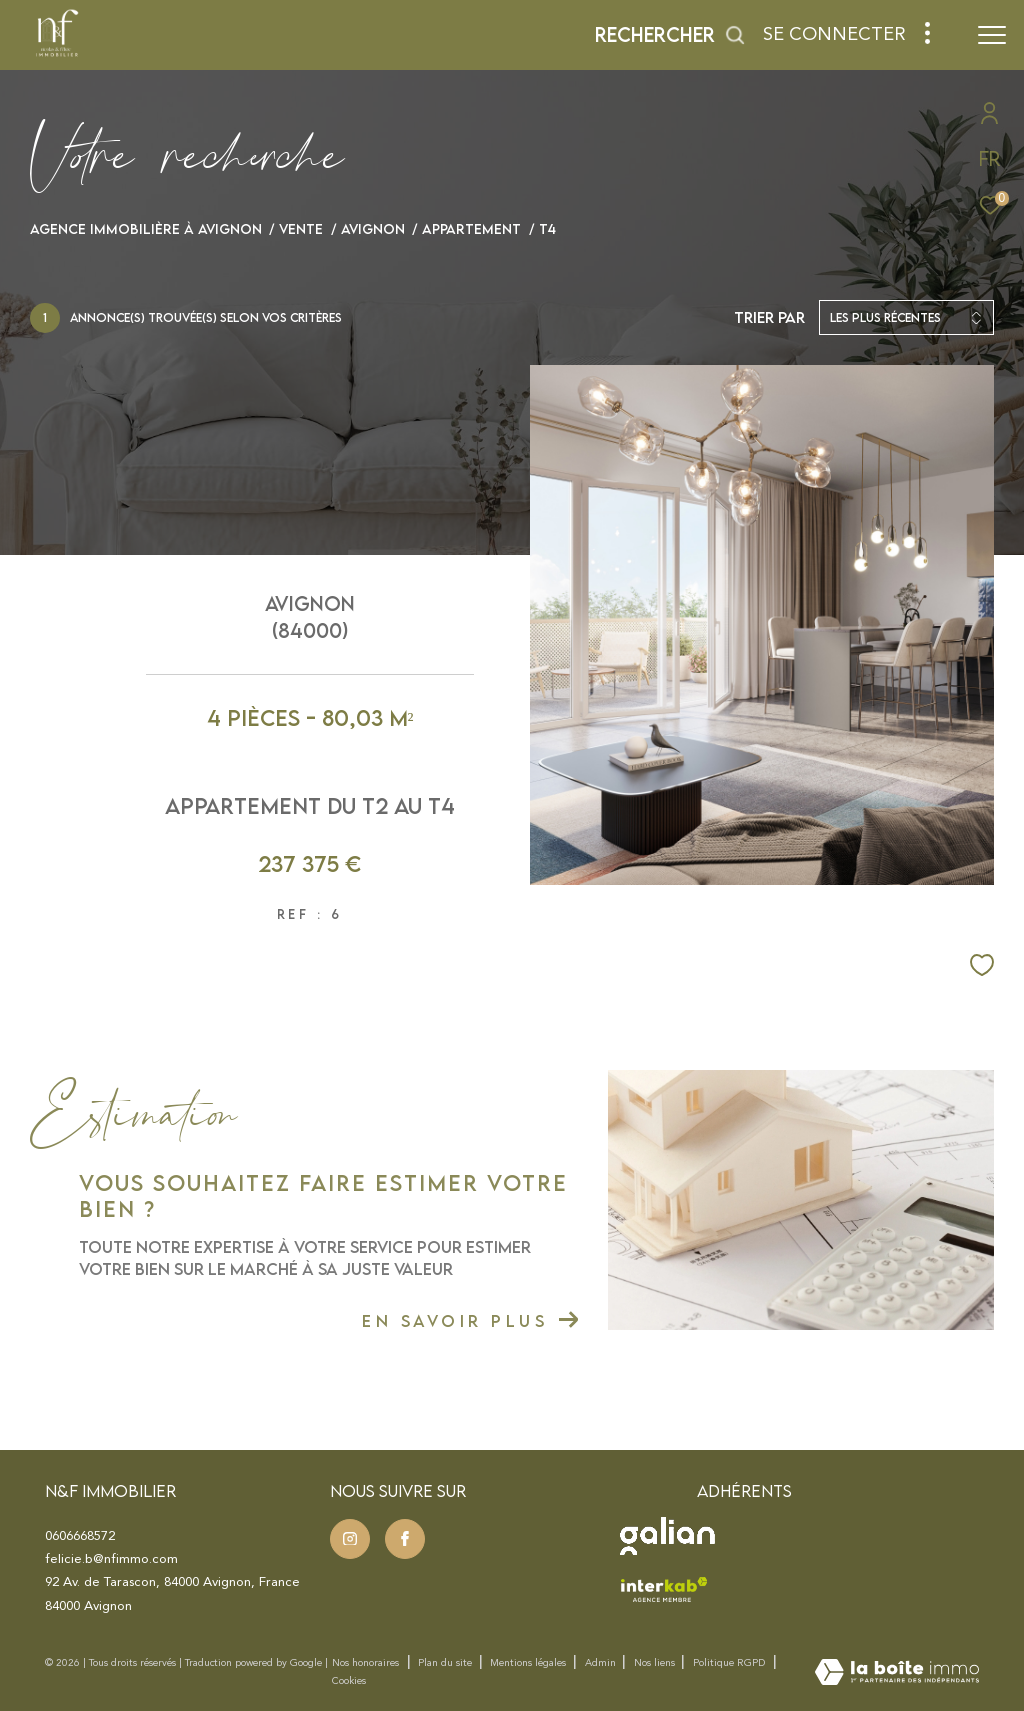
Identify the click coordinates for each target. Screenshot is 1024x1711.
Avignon (373, 228)
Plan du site (446, 1663)
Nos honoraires (365, 1663)
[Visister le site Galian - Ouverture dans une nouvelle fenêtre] (667, 1536)
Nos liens (656, 1663)
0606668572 (80, 1536)
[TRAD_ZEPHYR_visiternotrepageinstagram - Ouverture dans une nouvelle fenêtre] (350, 1539)
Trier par (769, 317)
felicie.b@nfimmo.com (111, 1559)
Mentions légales (529, 1663)
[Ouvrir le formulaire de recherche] (670, 35)
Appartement (471, 228)
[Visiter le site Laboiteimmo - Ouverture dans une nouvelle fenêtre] (897, 1673)
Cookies (349, 1681)
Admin (602, 1663)
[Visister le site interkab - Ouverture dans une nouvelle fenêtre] (664, 1588)
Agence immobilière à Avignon (146, 228)
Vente (301, 228)
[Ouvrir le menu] (992, 35)
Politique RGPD (729, 1663)
